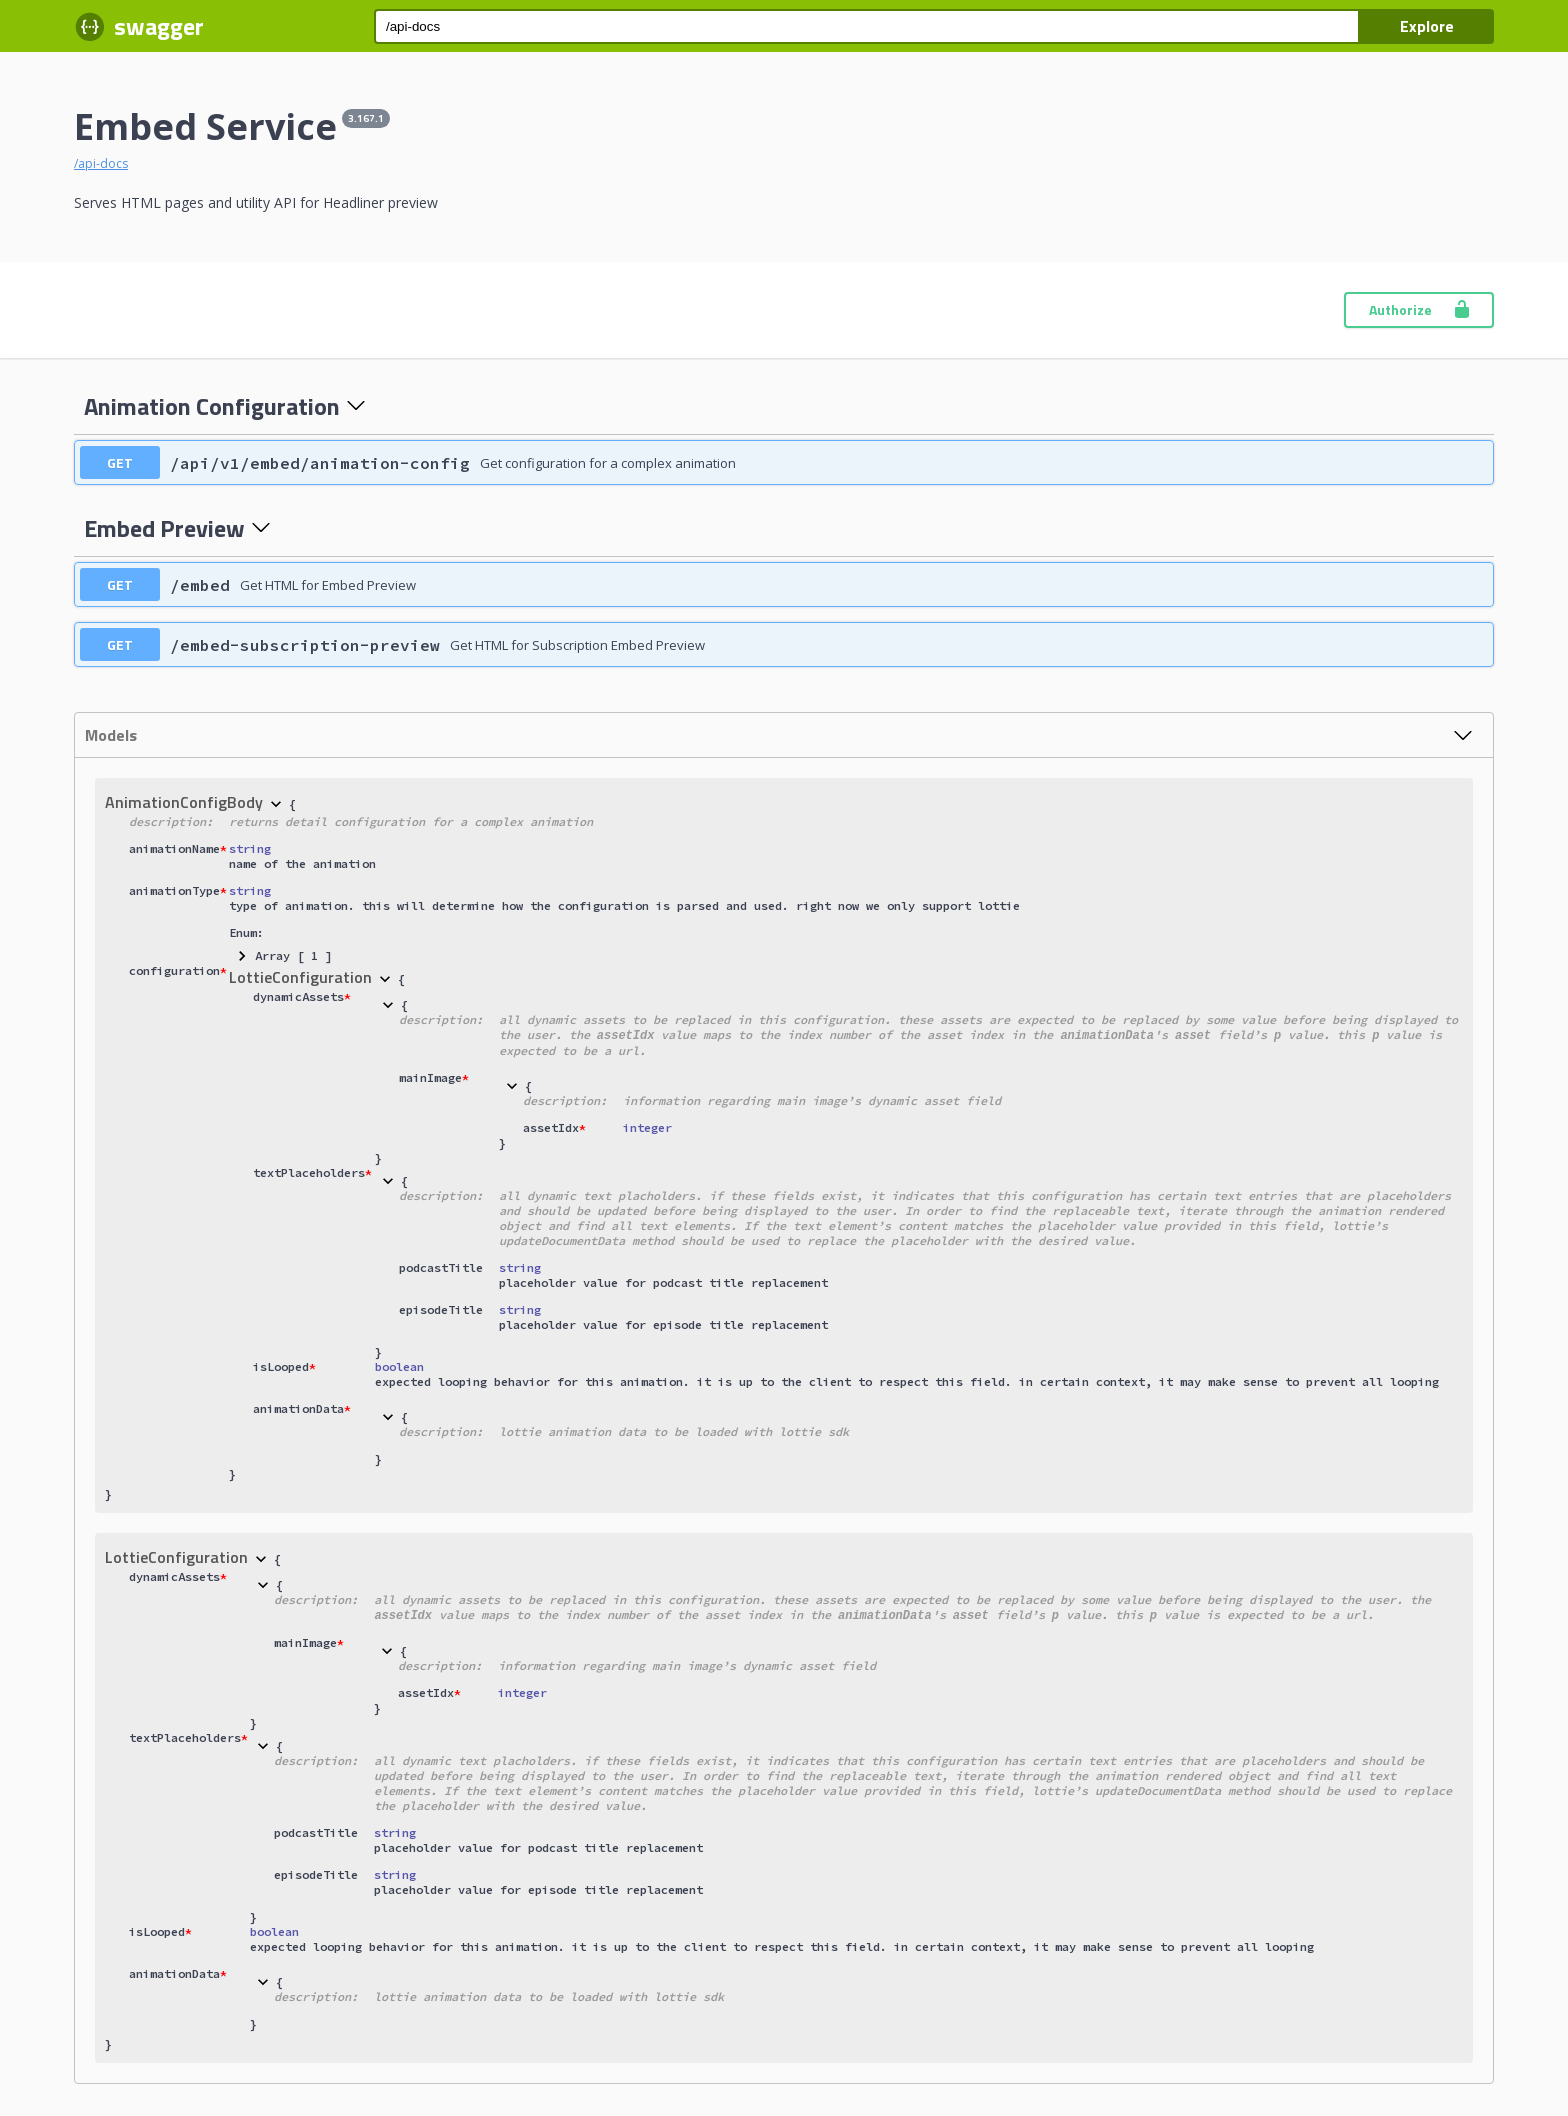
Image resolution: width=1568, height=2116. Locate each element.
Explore (1427, 26)
